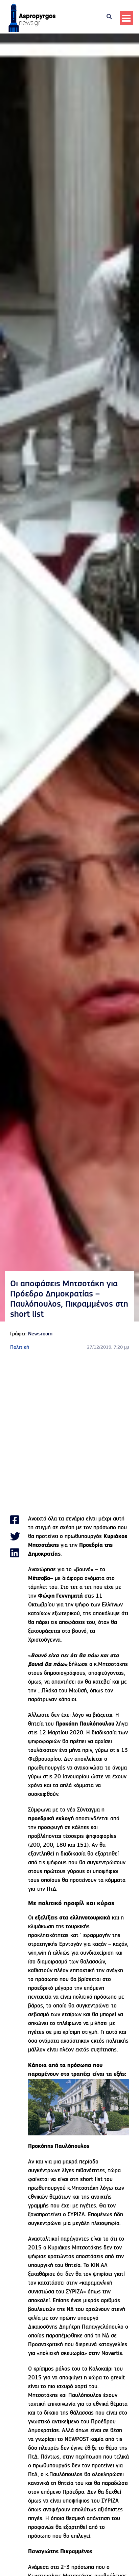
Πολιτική (19, 1347)
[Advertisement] (69, 1433)
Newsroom (40, 1334)
